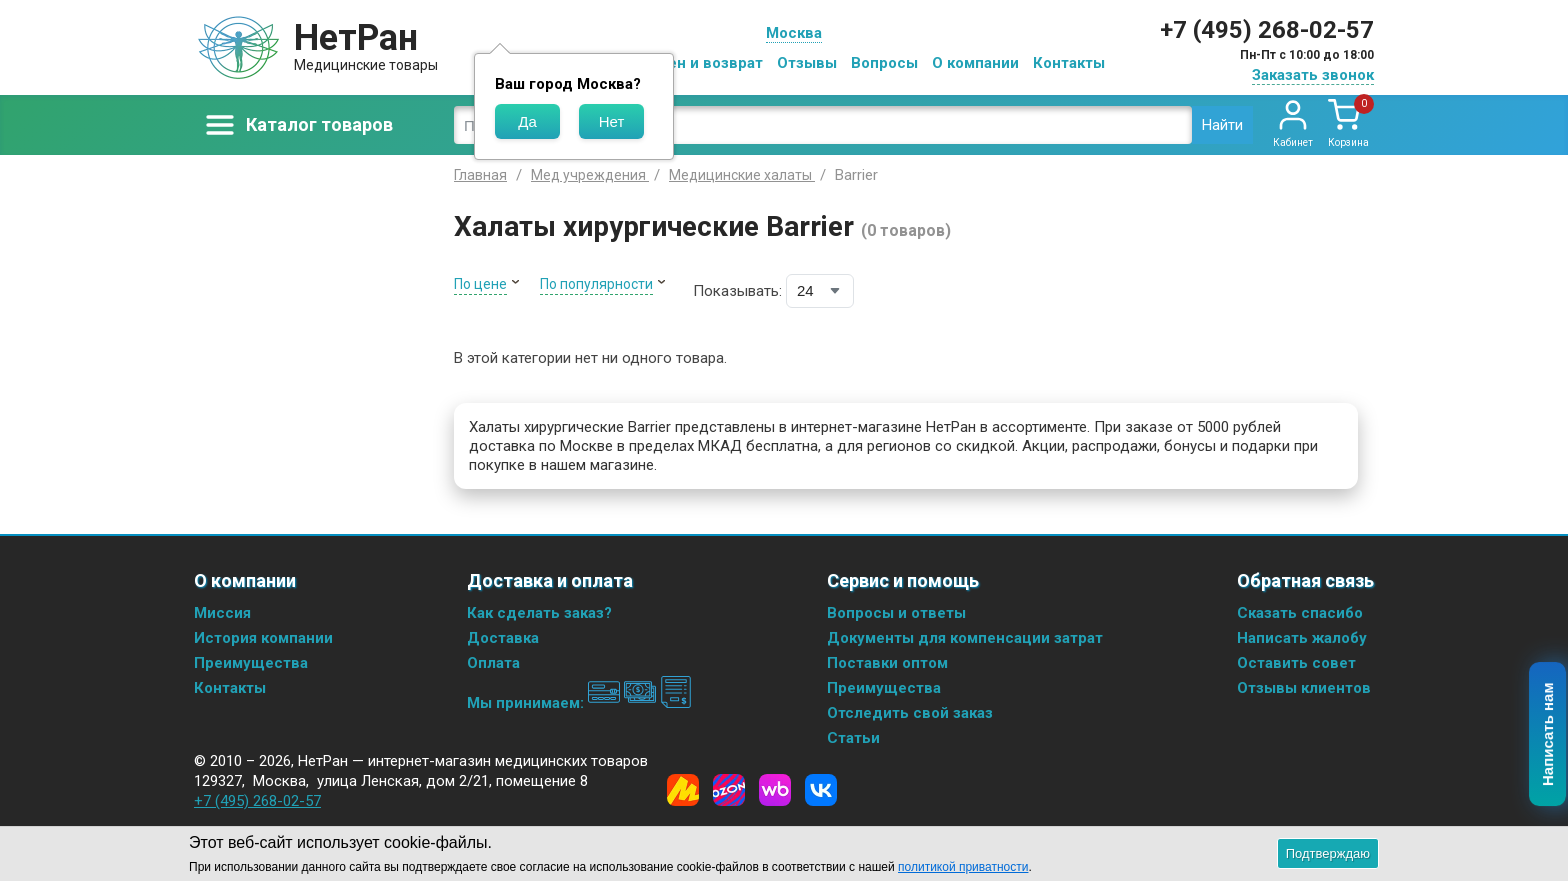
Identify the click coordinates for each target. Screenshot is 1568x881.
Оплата (493, 663)
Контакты (1069, 63)
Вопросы (884, 63)
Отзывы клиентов (1304, 688)
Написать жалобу (1302, 638)
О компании (975, 63)
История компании (263, 638)
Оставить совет (1296, 663)
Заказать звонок (1313, 75)
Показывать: (737, 291)
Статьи (853, 738)
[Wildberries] (775, 790)
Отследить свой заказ (910, 713)
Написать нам (1548, 735)
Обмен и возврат (700, 63)
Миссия (222, 613)
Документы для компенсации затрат (965, 638)
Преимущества (251, 663)
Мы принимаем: (579, 703)
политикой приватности (963, 867)
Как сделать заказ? (539, 613)
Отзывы (807, 63)
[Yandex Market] (683, 790)
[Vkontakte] (821, 790)
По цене (480, 284)
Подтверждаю (1328, 853)
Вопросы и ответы (896, 613)
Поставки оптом (887, 663)
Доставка (503, 638)
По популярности (596, 284)
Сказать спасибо (1300, 613)
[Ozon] (729, 790)
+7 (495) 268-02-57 (1267, 30)
